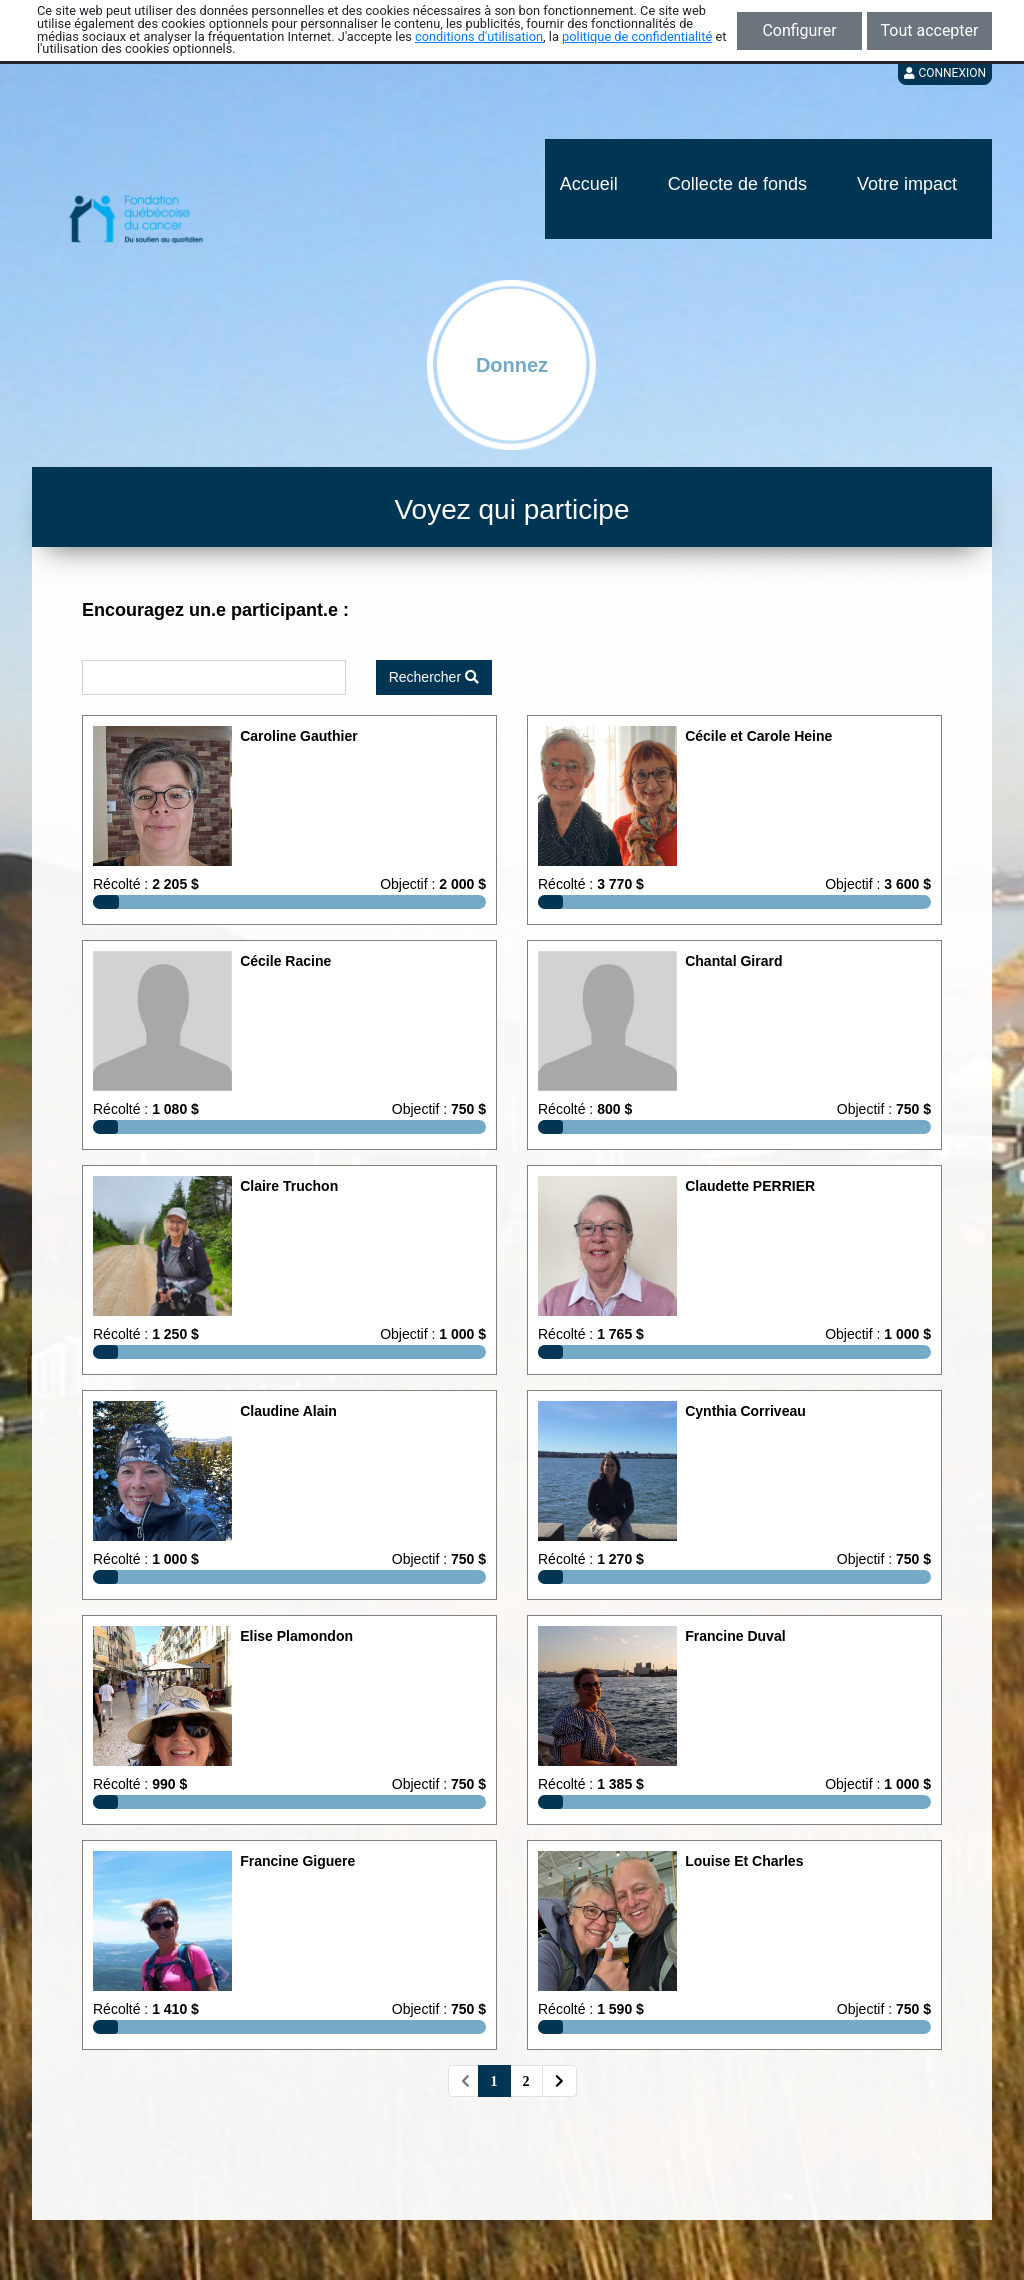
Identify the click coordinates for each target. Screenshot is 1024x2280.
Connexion (945, 73)
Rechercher (434, 677)
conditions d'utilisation (479, 36)
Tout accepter (930, 30)
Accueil (589, 184)
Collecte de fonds (737, 184)
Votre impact (907, 184)
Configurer (799, 30)
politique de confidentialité (637, 36)
